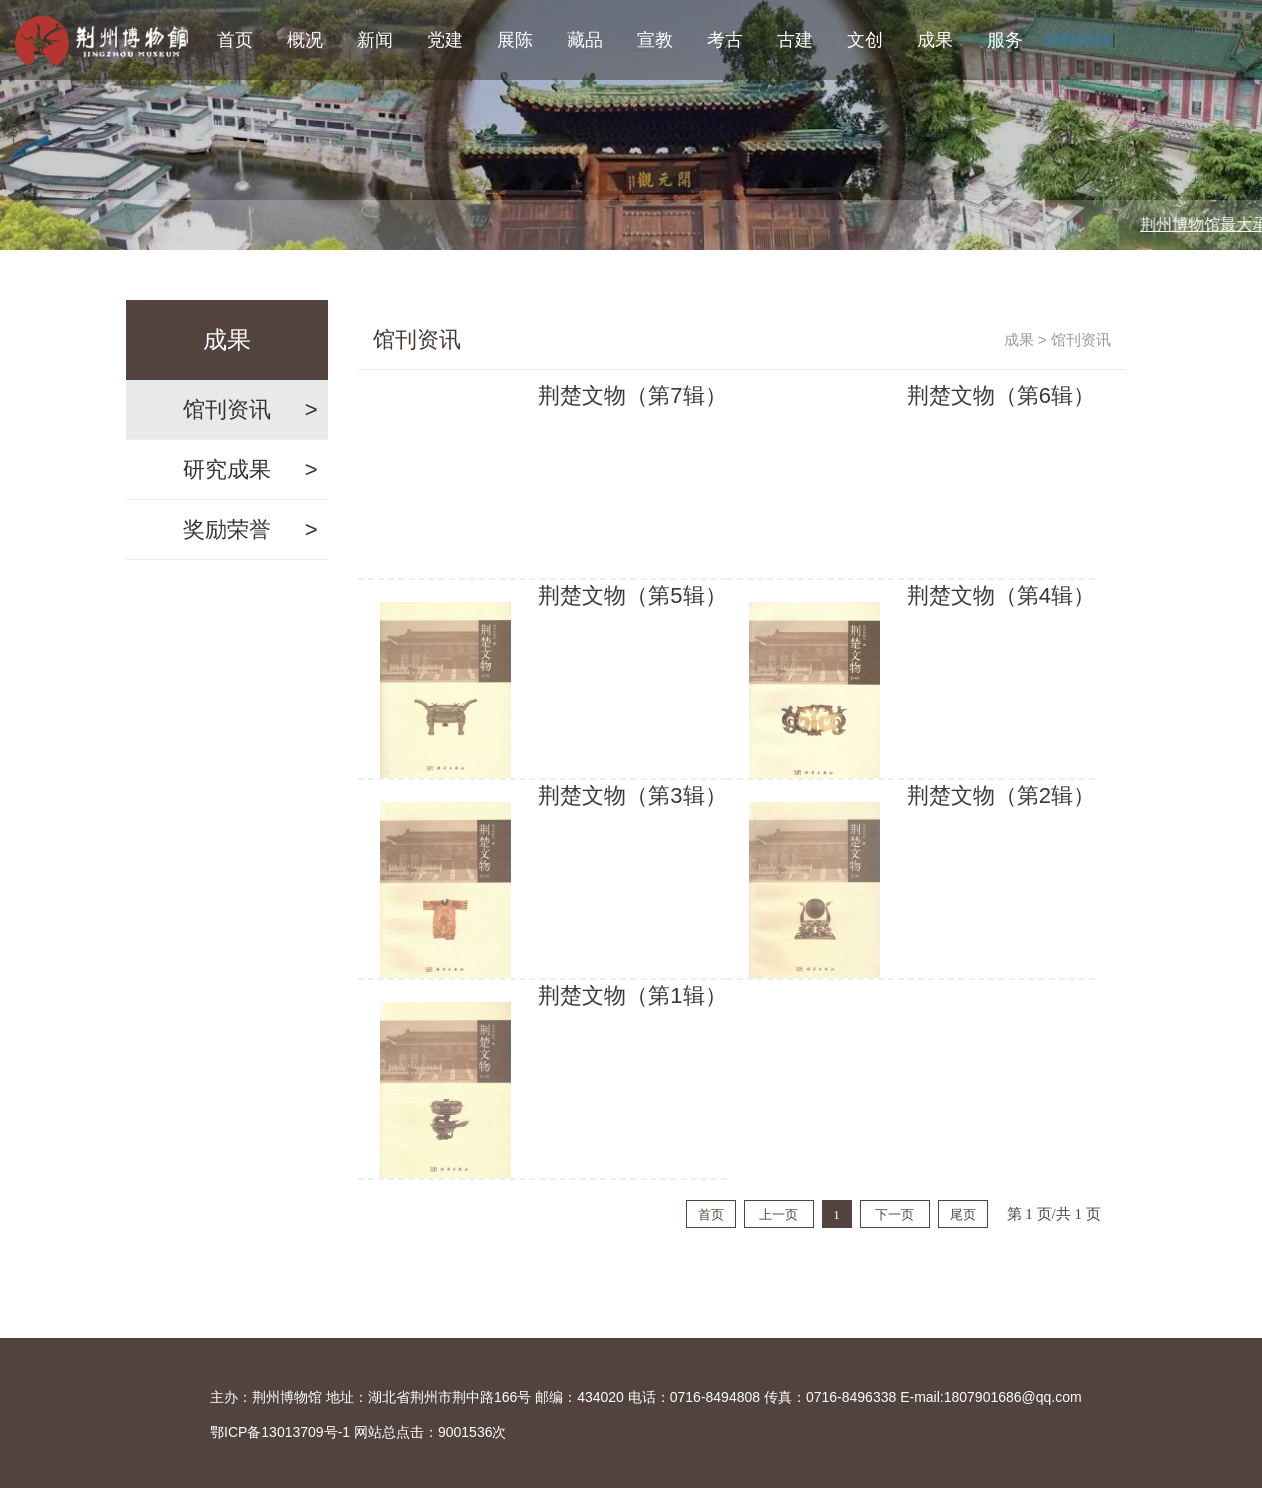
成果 (935, 40)
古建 (795, 40)
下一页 (894, 1214)
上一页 (778, 1214)
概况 (305, 40)
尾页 (963, 1214)
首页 (235, 40)
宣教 (655, 40)
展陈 (515, 40)
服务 (1005, 40)
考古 (725, 40)
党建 (445, 40)
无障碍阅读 (1077, 40)
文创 (865, 40)
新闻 (375, 40)
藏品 (585, 40)
